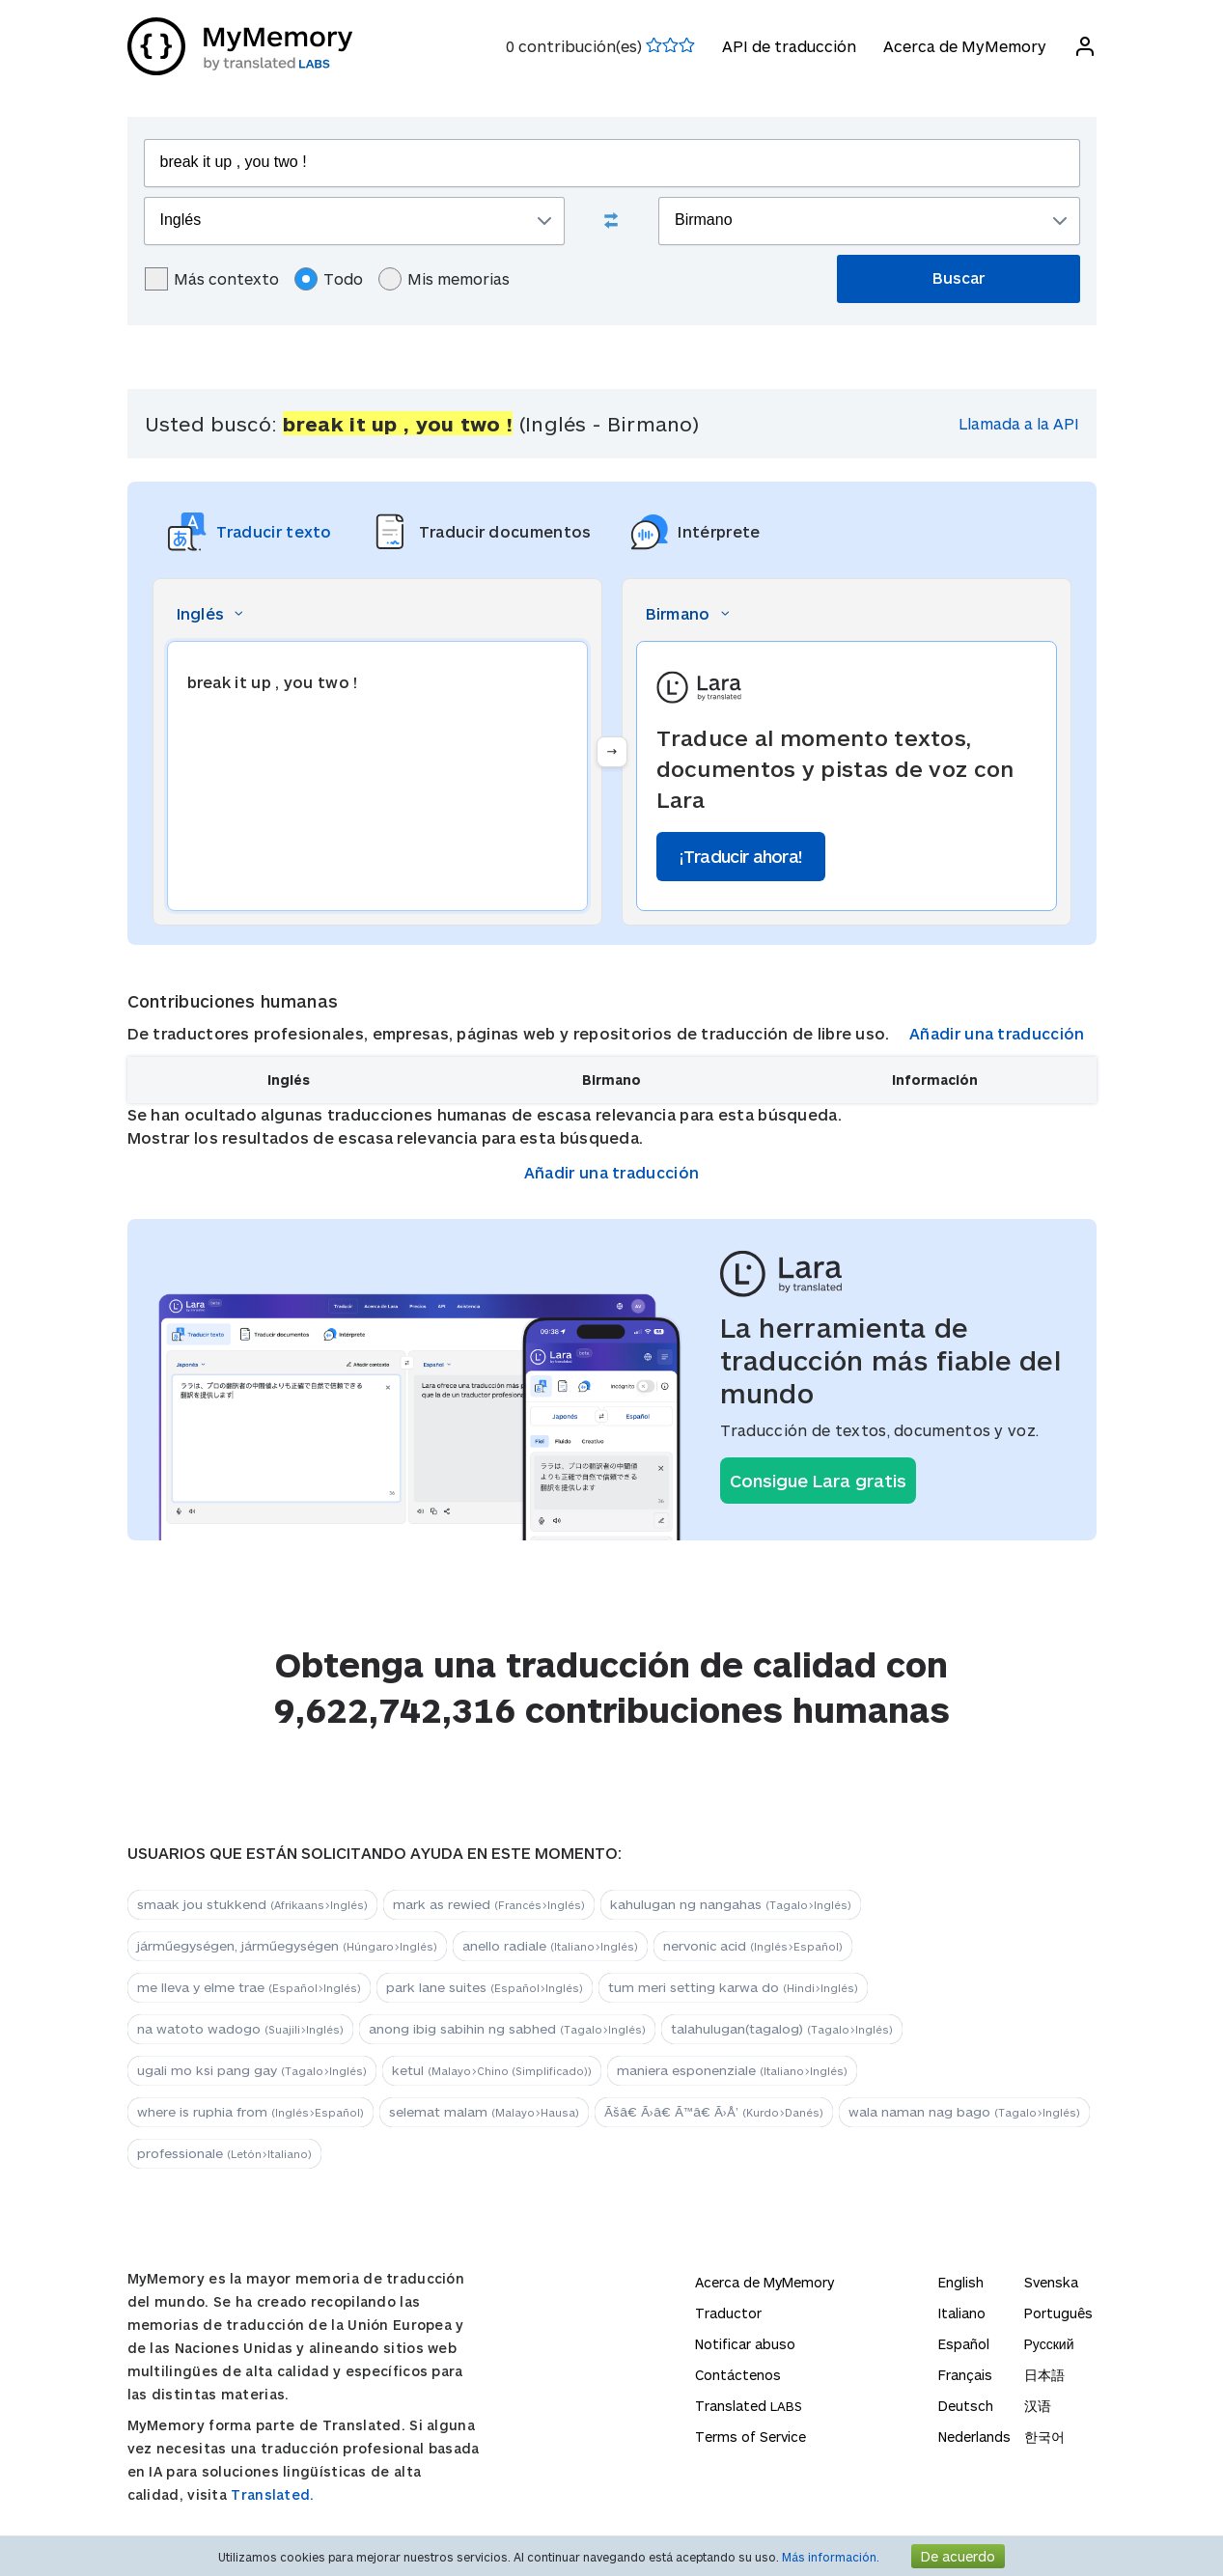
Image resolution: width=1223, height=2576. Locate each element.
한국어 (1044, 2436)
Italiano (962, 2313)
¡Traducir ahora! (741, 856)
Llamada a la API (1019, 423)
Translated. (272, 2494)
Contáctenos (738, 2375)
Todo (328, 279)
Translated (748, 2405)
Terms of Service (750, 2436)
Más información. (830, 2556)
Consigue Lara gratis (818, 1480)
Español (963, 2344)
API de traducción (789, 46)
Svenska (1051, 2282)
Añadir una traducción (996, 1033)
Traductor (728, 2313)
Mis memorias (444, 279)
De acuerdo (958, 2556)
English (961, 2282)
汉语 (1037, 2405)
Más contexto (212, 279)
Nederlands (974, 2436)
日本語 (1044, 2375)
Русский (1049, 2344)
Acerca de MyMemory (964, 46)
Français (965, 2375)
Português (1058, 2313)
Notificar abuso (745, 2344)
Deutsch (965, 2405)
